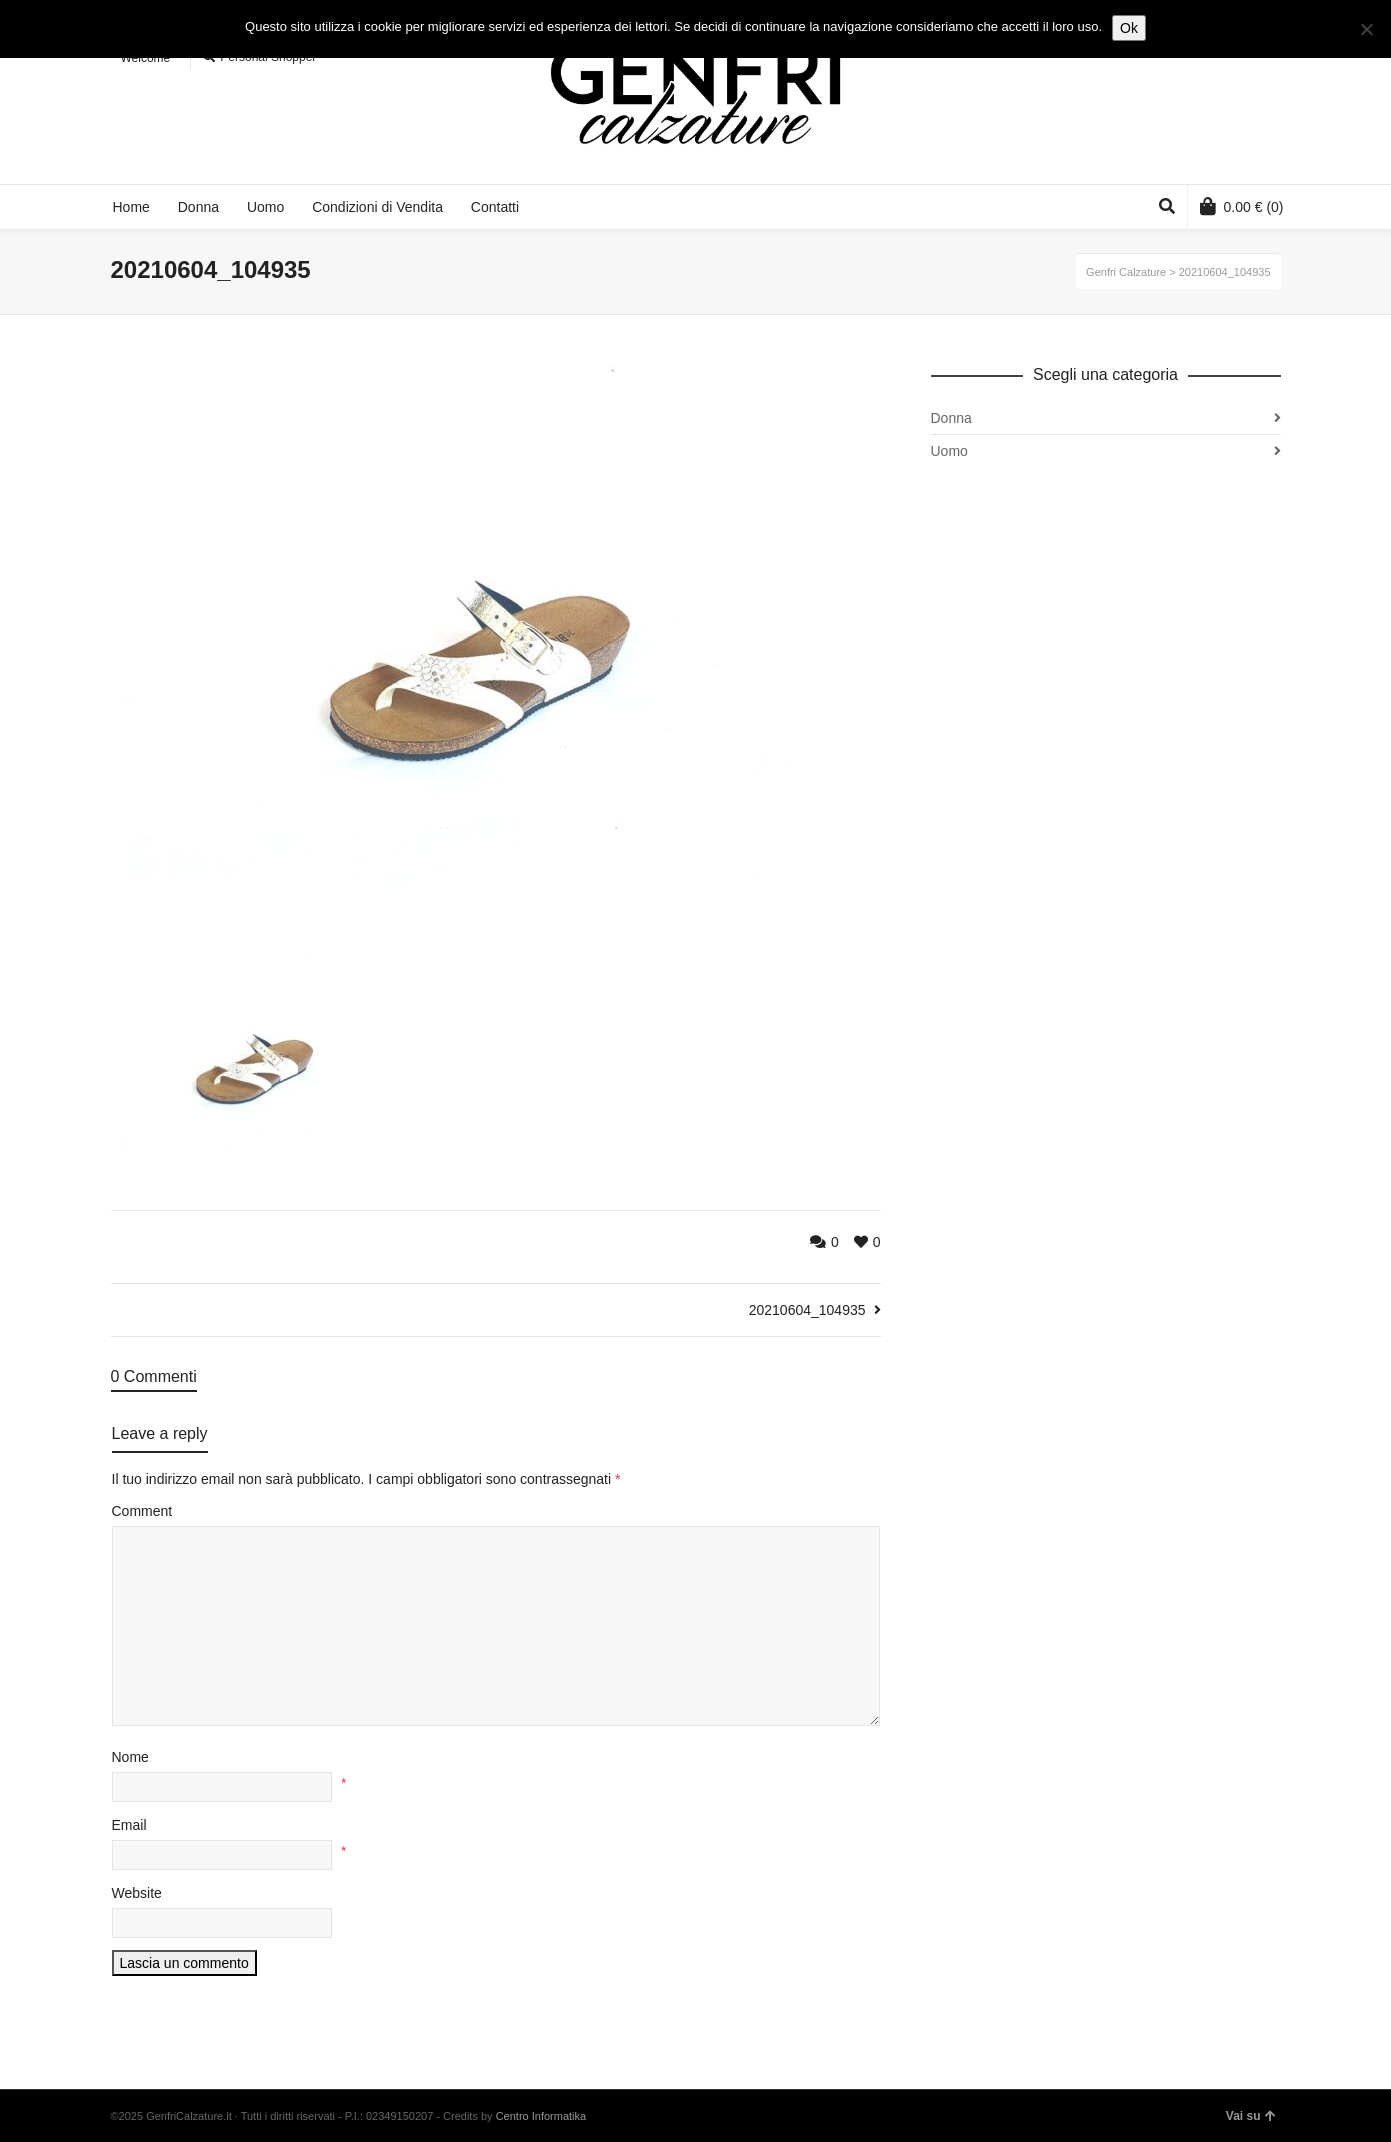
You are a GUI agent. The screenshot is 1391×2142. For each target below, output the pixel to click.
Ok (1129, 28)
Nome (130, 1757)
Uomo (949, 451)
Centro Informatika (541, 2116)
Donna (951, 418)
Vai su (1251, 2116)
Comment (142, 1511)
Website (137, 1893)
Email (129, 1825)
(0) (1242, 206)
